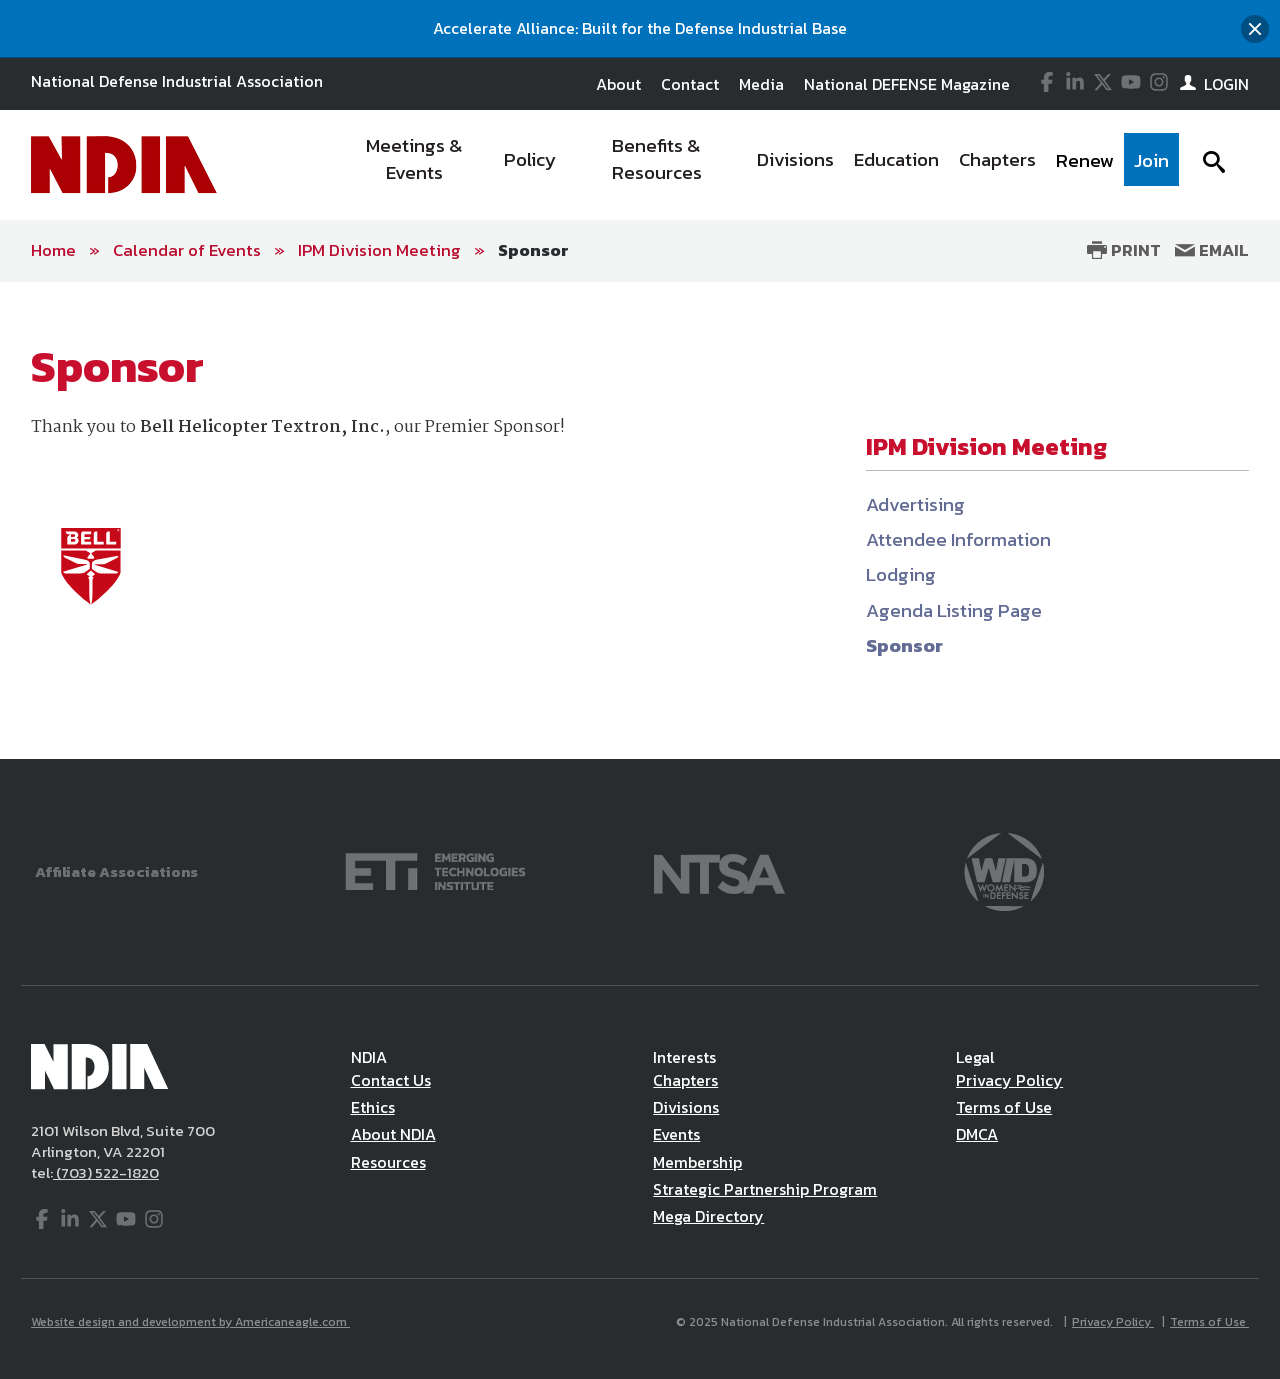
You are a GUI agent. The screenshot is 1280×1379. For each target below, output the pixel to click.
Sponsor (533, 250)
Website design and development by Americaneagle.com (190, 1322)
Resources (388, 1162)
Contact (690, 84)
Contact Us (391, 1080)
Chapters (685, 1080)
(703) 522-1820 (106, 1172)
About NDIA (393, 1134)
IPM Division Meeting (379, 250)
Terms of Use (1004, 1107)
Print (1124, 250)
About (618, 84)
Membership (697, 1162)
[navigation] (758, 165)
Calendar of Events (187, 250)
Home (53, 250)
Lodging (901, 574)
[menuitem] (415, 165)
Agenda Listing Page (954, 610)
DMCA (977, 1134)
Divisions (686, 1107)
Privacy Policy (1009, 1080)
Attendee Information (958, 539)
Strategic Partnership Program (765, 1189)
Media (761, 84)
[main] (640, 520)
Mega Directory (708, 1216)
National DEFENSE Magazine (907, 84)
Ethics (373, 1107)
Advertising (915, 504)
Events (676, 1134)
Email (1212, 250)
